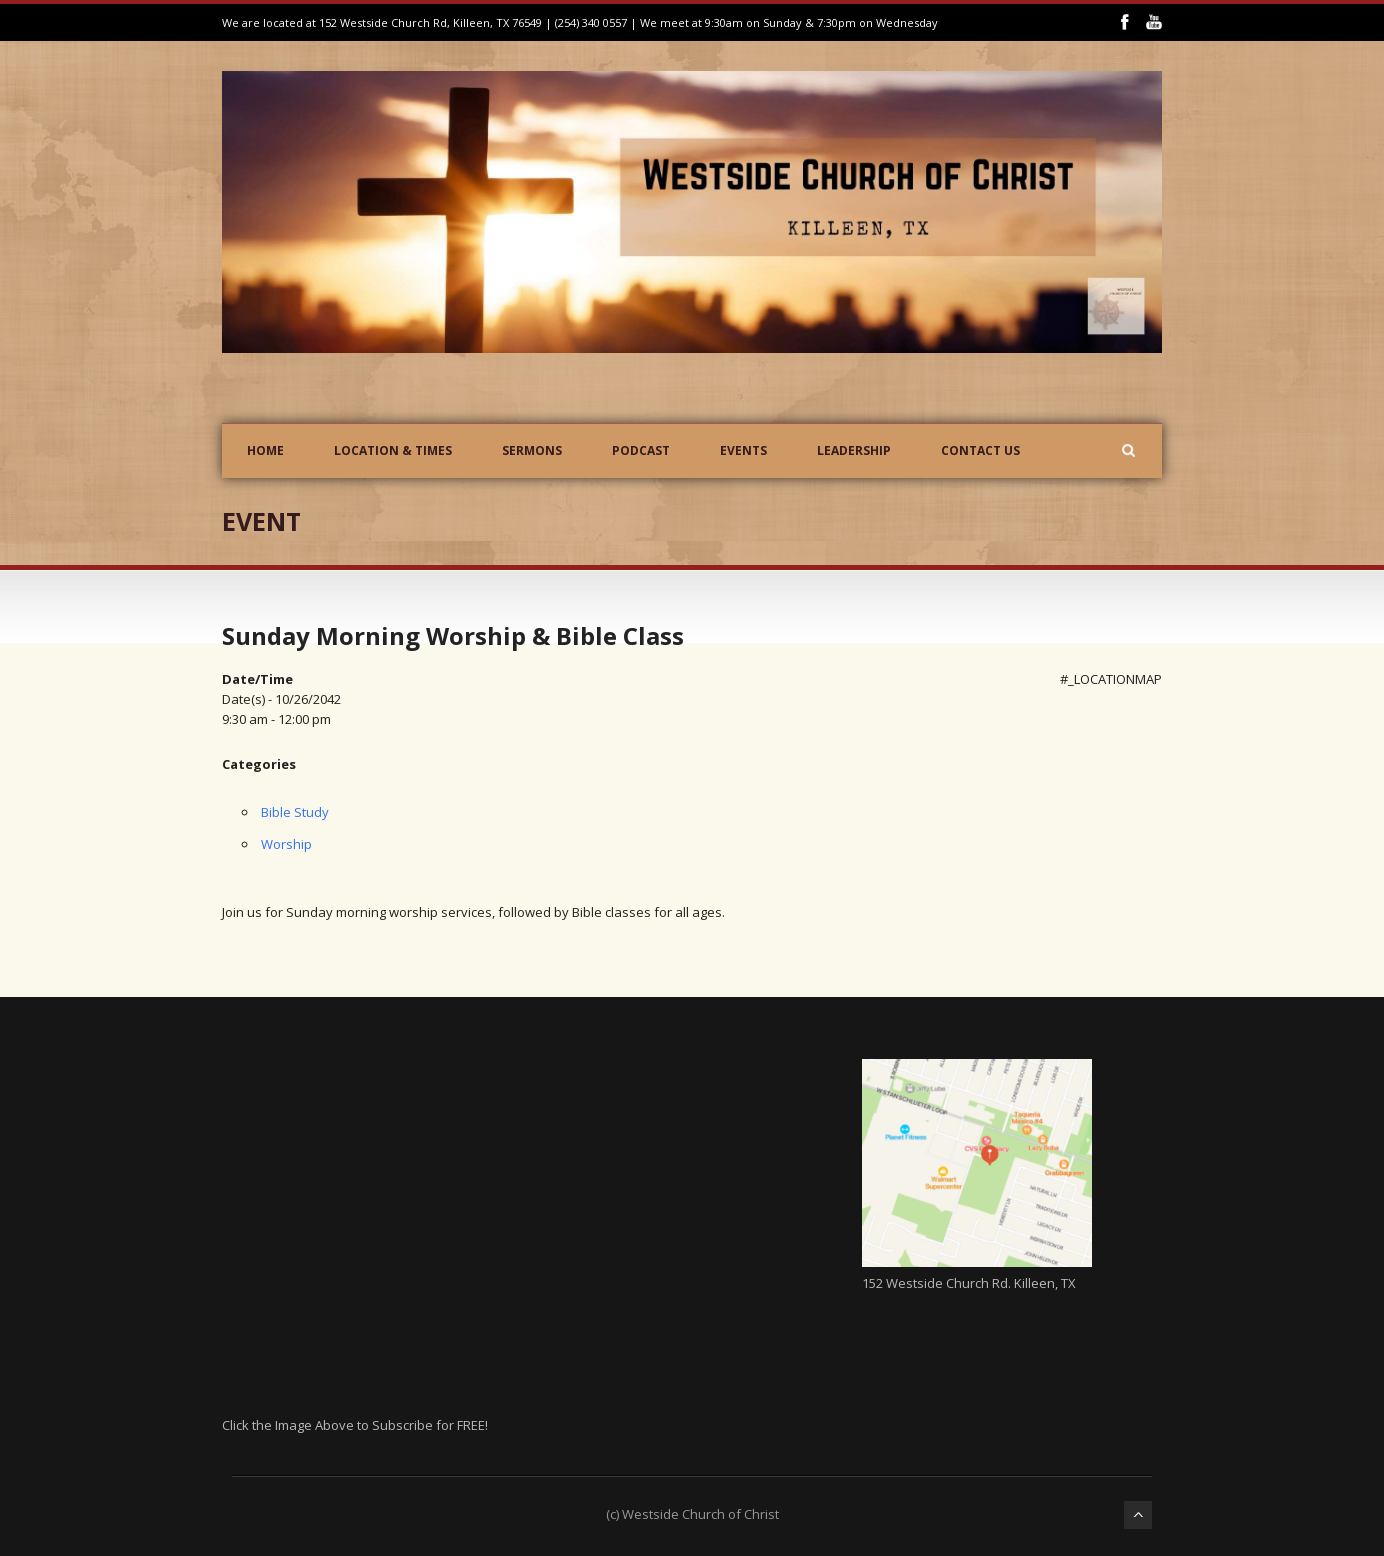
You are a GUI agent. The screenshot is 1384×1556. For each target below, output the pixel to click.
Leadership (854, 450)
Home (265, 450)
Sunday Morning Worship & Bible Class (453, 635)
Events (743, 450)
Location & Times (393, 450)
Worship (286, 844)
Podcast (641, 450)
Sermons (532, 450)
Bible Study (295, 812)
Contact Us (980, 450)
